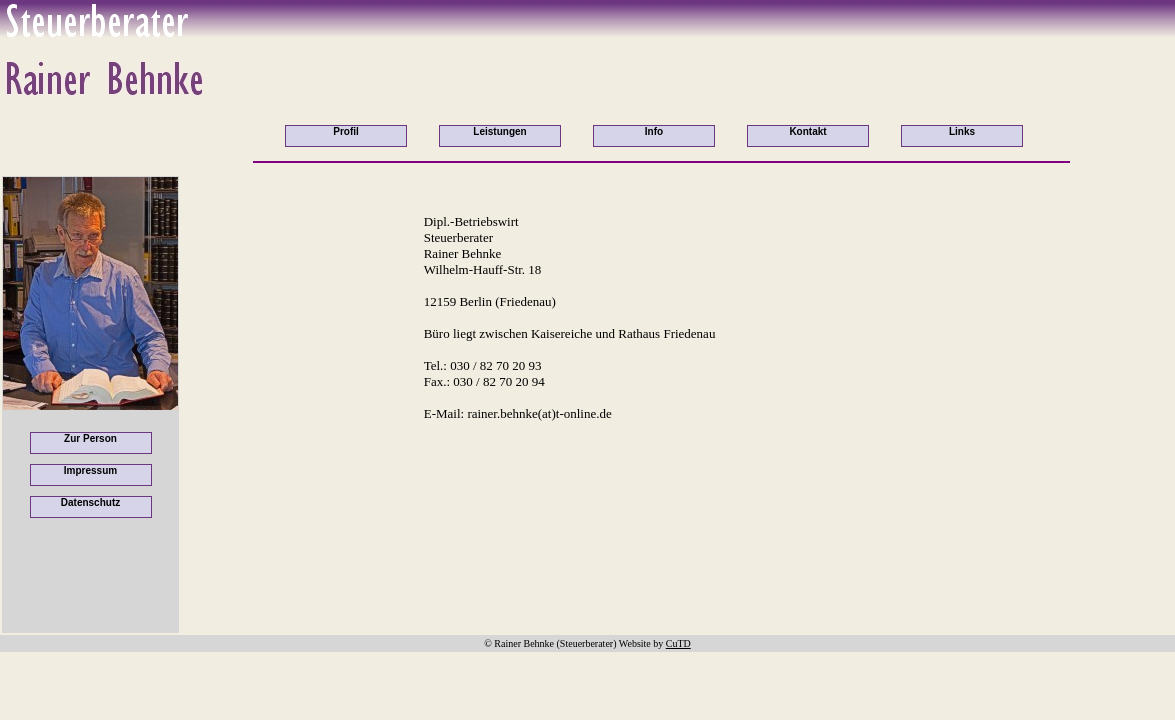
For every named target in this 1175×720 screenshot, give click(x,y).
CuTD (678, 643)
